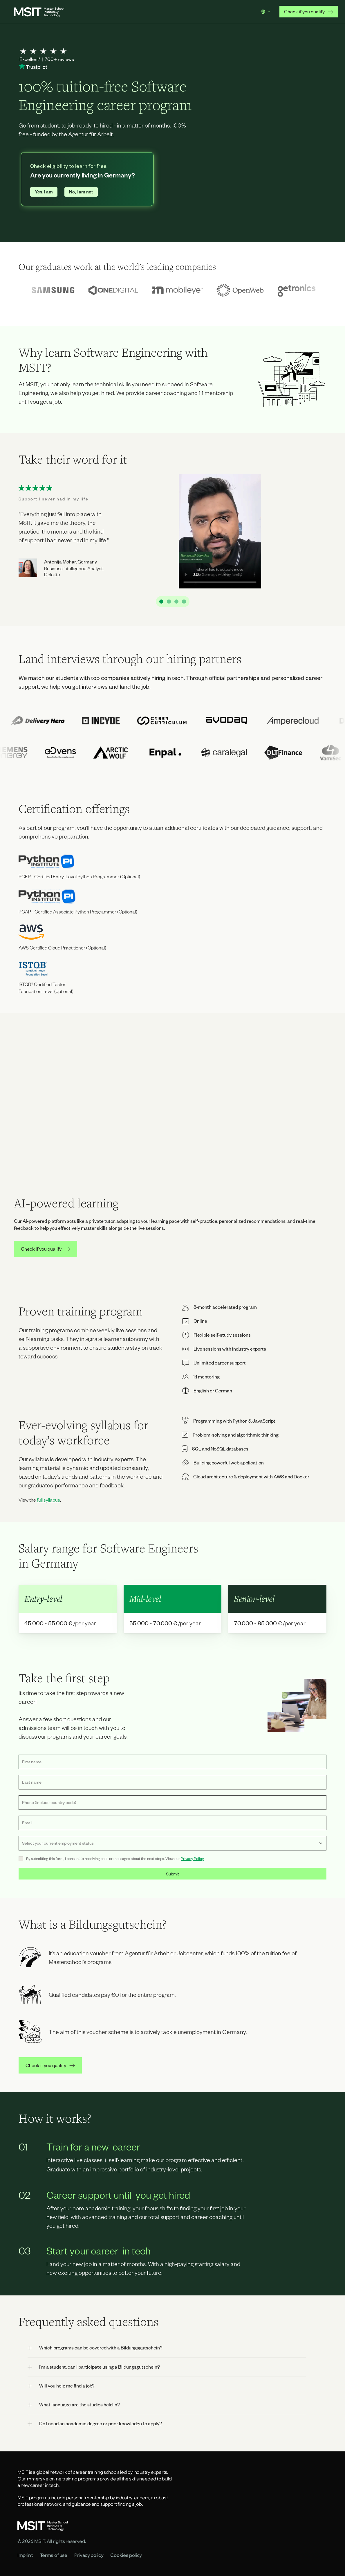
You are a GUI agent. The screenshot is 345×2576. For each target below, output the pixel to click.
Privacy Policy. (192, 1858)
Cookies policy (126, 2555)
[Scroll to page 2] (169, 601)
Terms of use (53, 2555)
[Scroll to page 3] (176, 601)
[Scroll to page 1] (160, 601)
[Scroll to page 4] (184, 601)
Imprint (25, 2555)
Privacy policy (89, 2555)
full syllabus (48, 1500)
